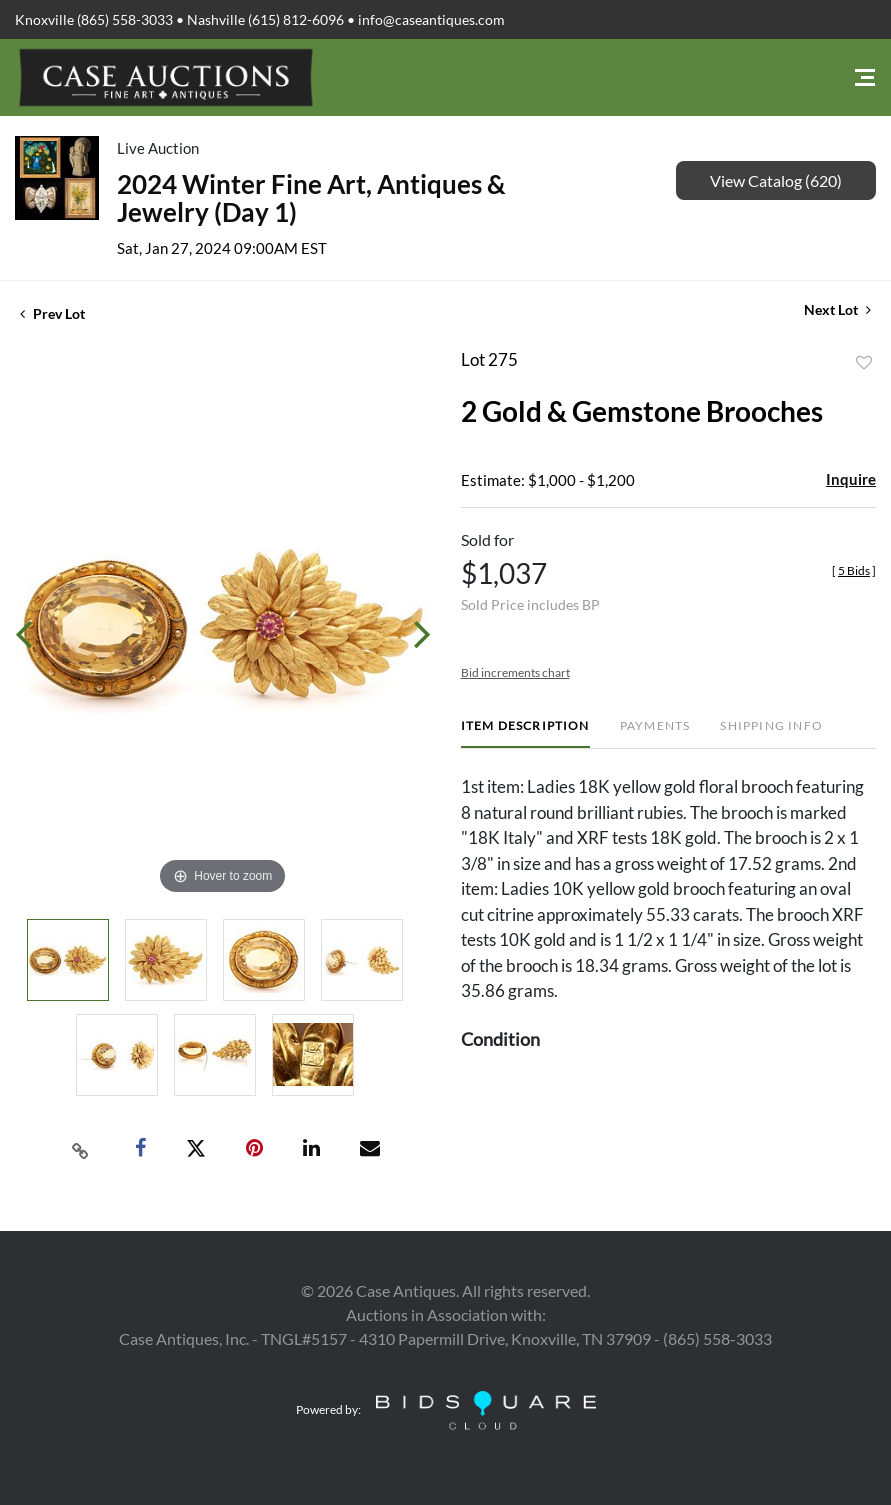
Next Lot (837, 309)
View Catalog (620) (776, 180)
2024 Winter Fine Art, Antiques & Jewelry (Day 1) (311, 198)
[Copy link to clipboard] (80, 1149)
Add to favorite (864, 363)
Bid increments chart (515, 672)
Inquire (851, 479)
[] (854, 570)
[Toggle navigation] (865, 77)
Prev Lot (52, 313)
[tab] (525, 733)
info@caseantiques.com (431, 19)
